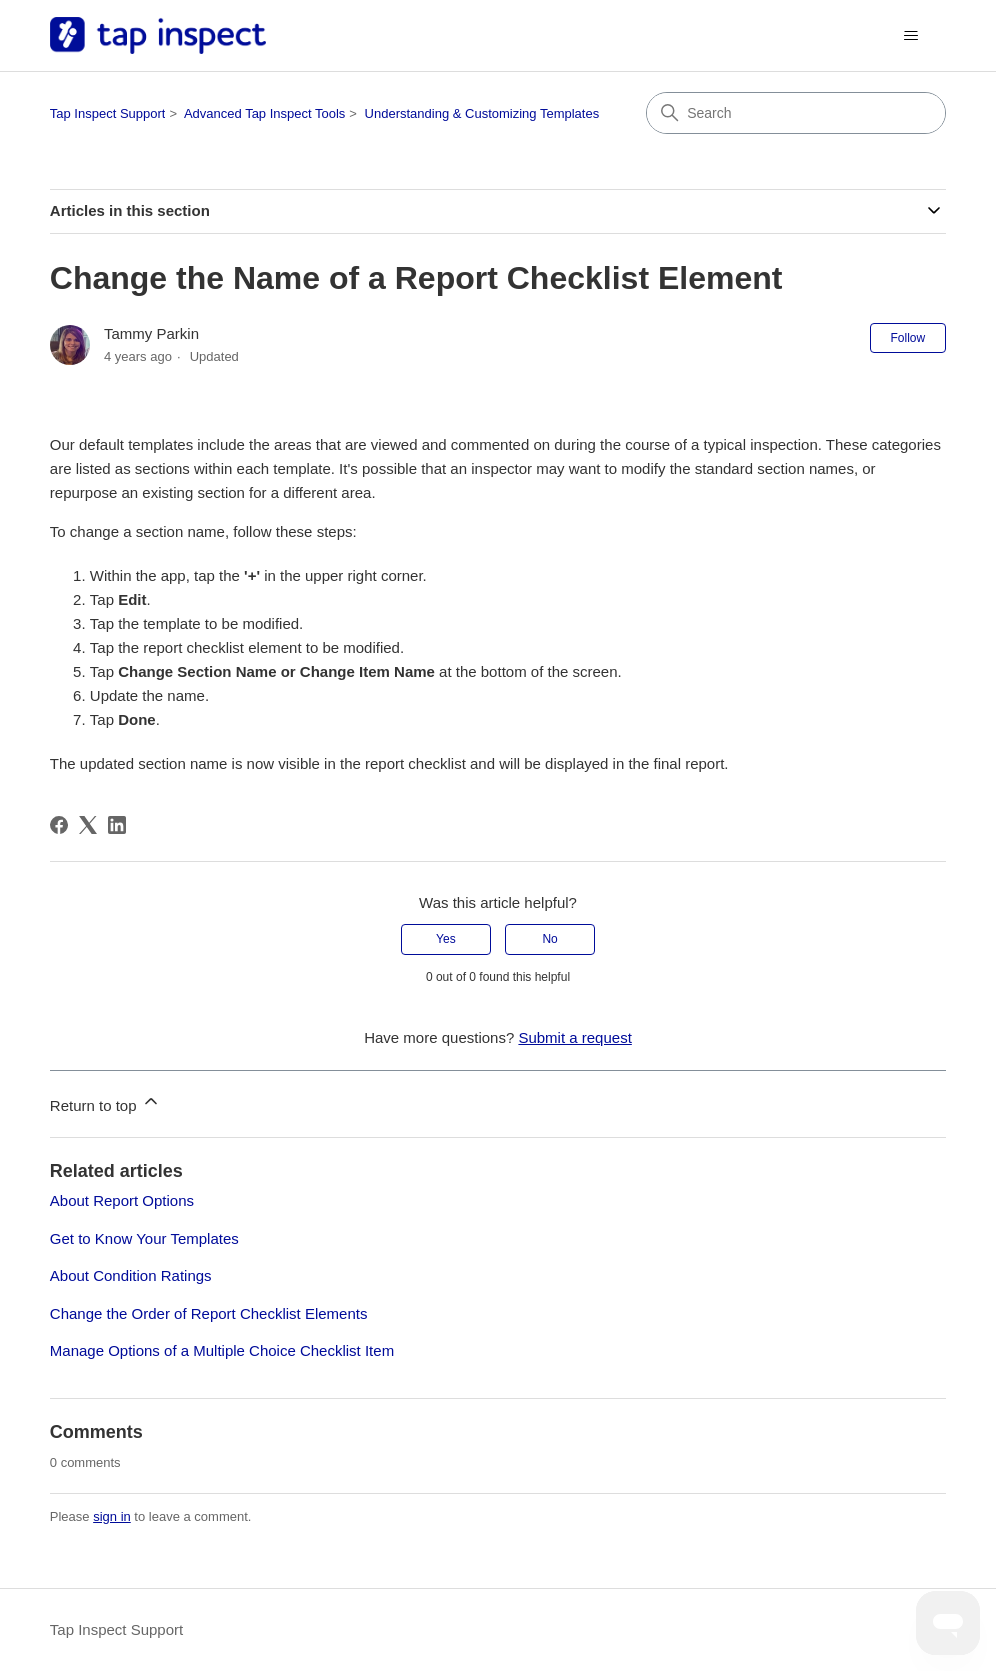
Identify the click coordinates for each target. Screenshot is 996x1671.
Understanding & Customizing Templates (482, 113)
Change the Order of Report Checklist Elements (209, 1313)
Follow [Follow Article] (908, 338)
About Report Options (122, 1200)
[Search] (796, 113)
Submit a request (574, 1037)
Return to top (105, 1102)
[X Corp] (88, 825)
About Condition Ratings (131, 1275)
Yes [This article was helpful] (446, 939)
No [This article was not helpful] (549, 939)
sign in (112, 1516)
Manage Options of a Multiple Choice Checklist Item (222, 1350)
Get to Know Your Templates (144, 1238)
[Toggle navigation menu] (910, 36)
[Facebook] (59, 825)
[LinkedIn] (117, 825)
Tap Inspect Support (108, 113)
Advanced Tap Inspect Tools (264, 113)
